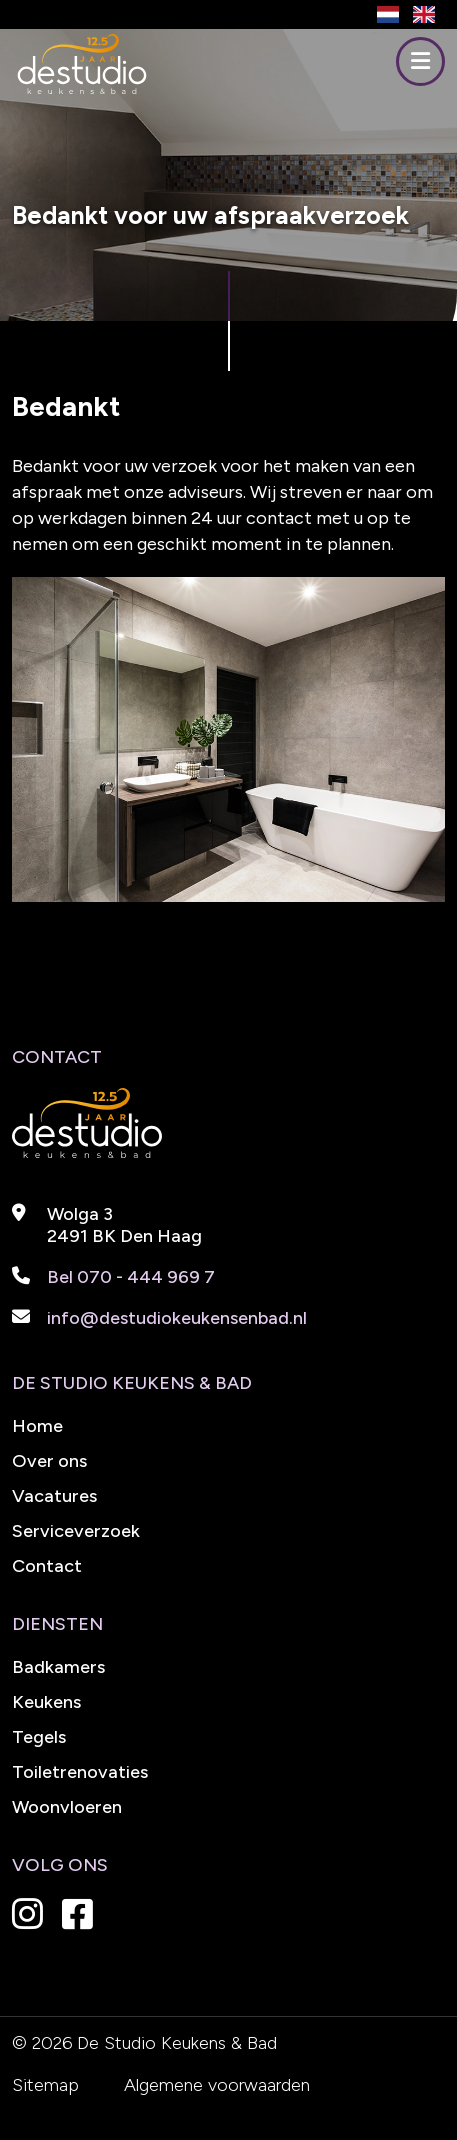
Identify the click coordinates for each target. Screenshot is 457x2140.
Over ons (49, 1461)
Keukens (46, 1702)
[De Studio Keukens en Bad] (82, 89)
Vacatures (54, 1496)
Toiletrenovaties (80, 1772)
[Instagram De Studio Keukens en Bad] (35, 1921)
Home (37, 1426)
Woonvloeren (67, 1807)
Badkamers (58, 1667)
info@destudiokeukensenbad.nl (177, 1318)
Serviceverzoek (76, 1531)
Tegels (39, 1737)
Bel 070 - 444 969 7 (131, 1277)
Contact (47, 1566)
